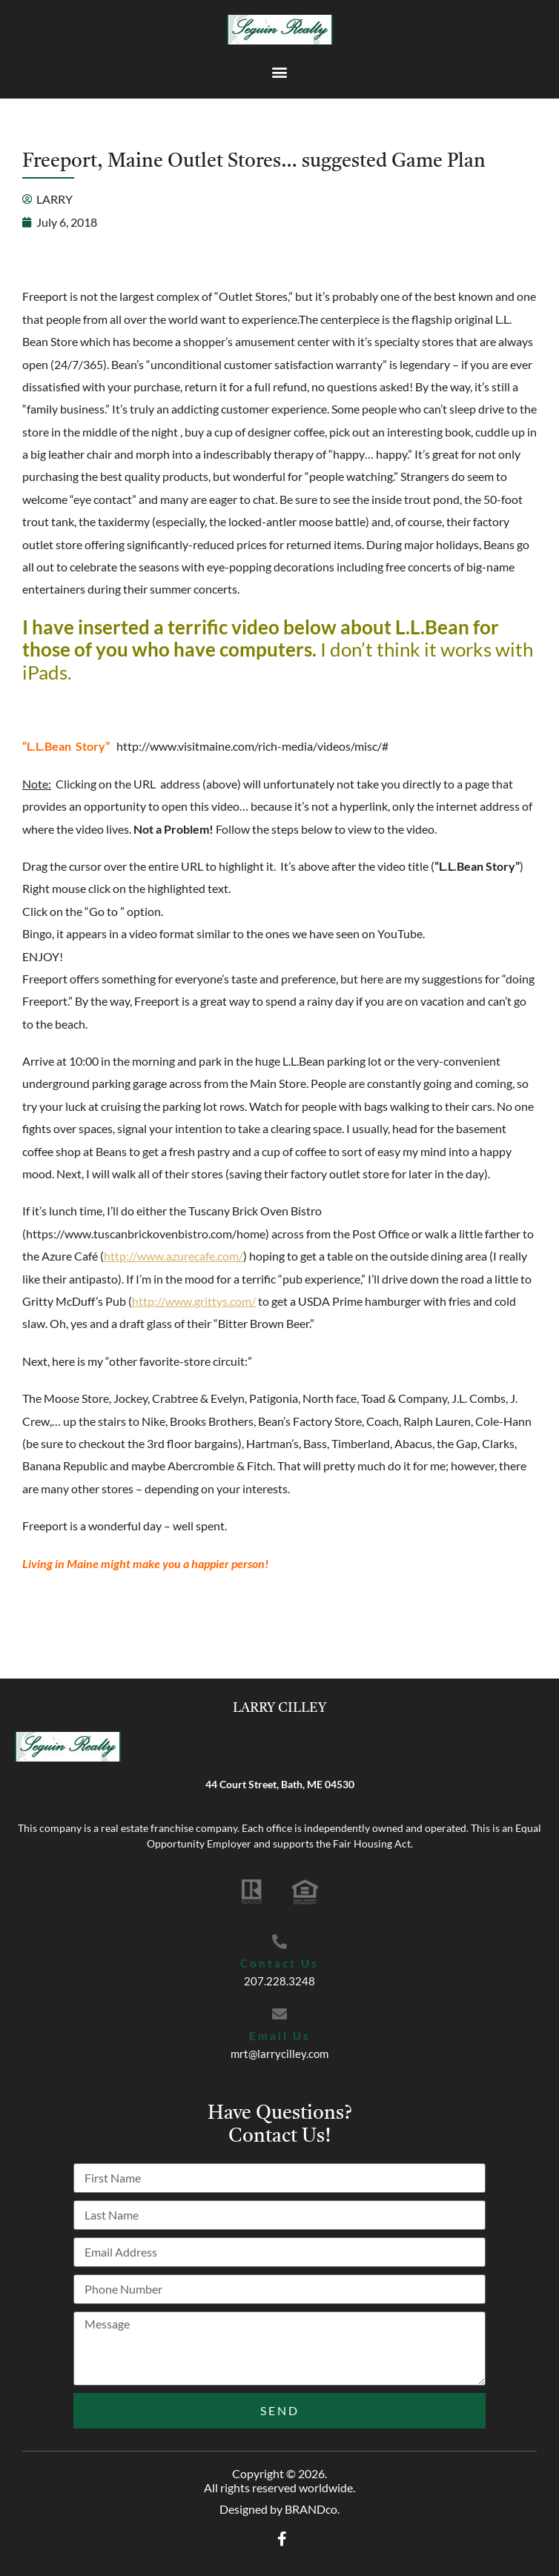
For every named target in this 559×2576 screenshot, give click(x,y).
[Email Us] (279, 2014)
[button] (280, 71)
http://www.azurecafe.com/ (173, 1256)
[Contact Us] (279, 1941)
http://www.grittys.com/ (194, 1301)
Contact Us (279, 1963)
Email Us (280, 2035)
